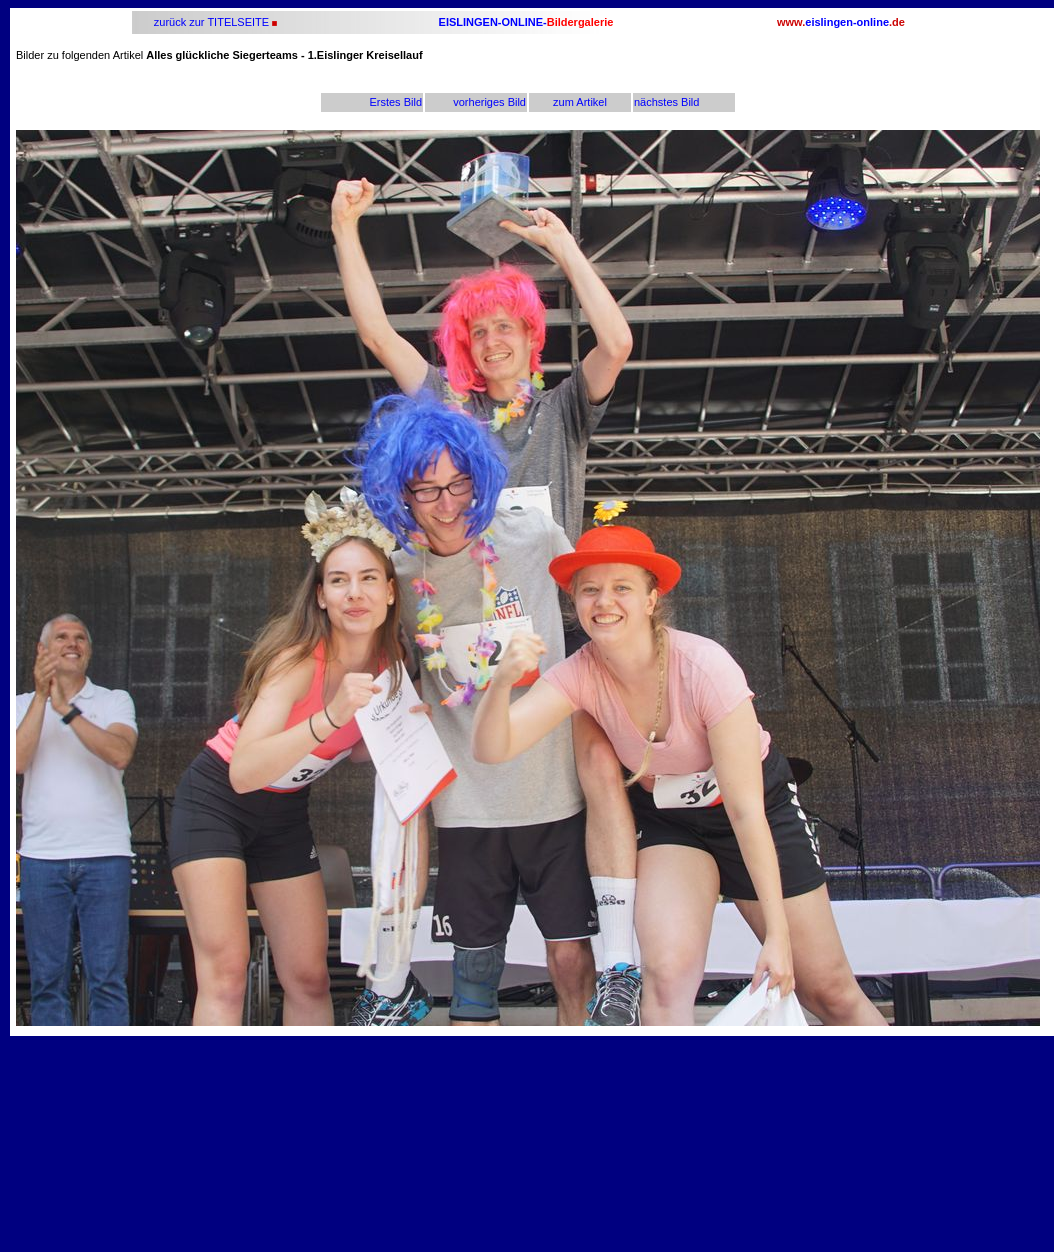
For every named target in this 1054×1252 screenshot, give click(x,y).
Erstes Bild (395, 102)
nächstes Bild (666, 102)
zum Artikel (580, 102)
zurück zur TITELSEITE (210, 22)
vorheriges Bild (489, 102)
